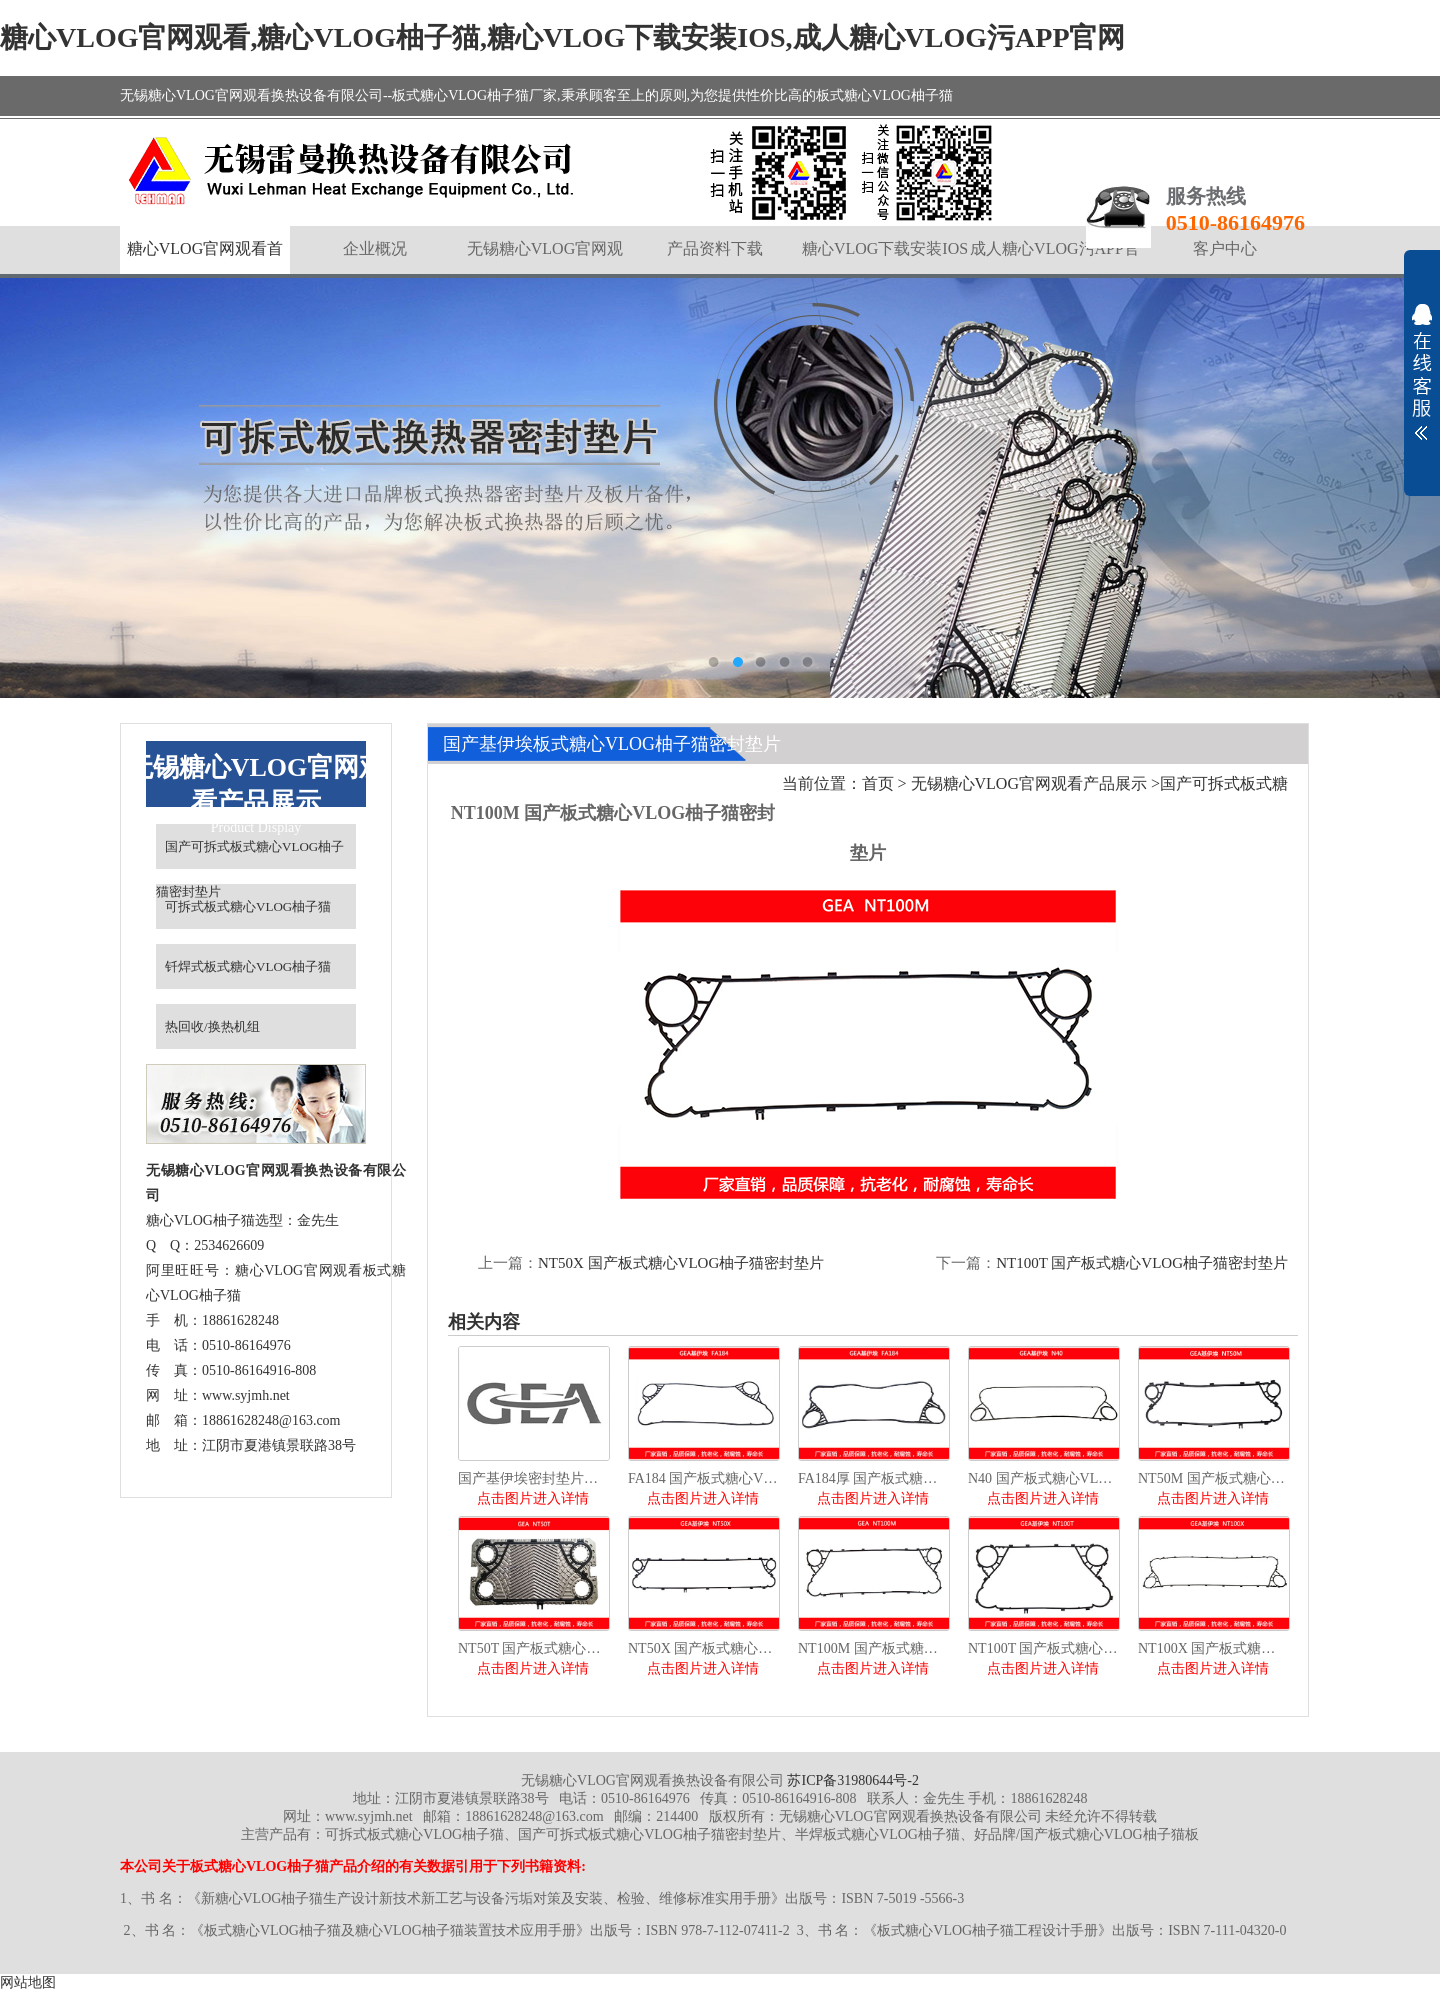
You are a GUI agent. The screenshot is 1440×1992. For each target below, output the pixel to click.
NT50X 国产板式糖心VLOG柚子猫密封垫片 (681, 1263)
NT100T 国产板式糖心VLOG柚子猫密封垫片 (1142, 1263)
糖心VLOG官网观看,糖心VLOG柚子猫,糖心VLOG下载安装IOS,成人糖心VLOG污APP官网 (563, 37)
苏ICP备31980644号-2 (852, 1780)
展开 (1422, 372)
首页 (878, 783)
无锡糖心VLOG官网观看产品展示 (1029, 783)
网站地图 (28, 1982)
